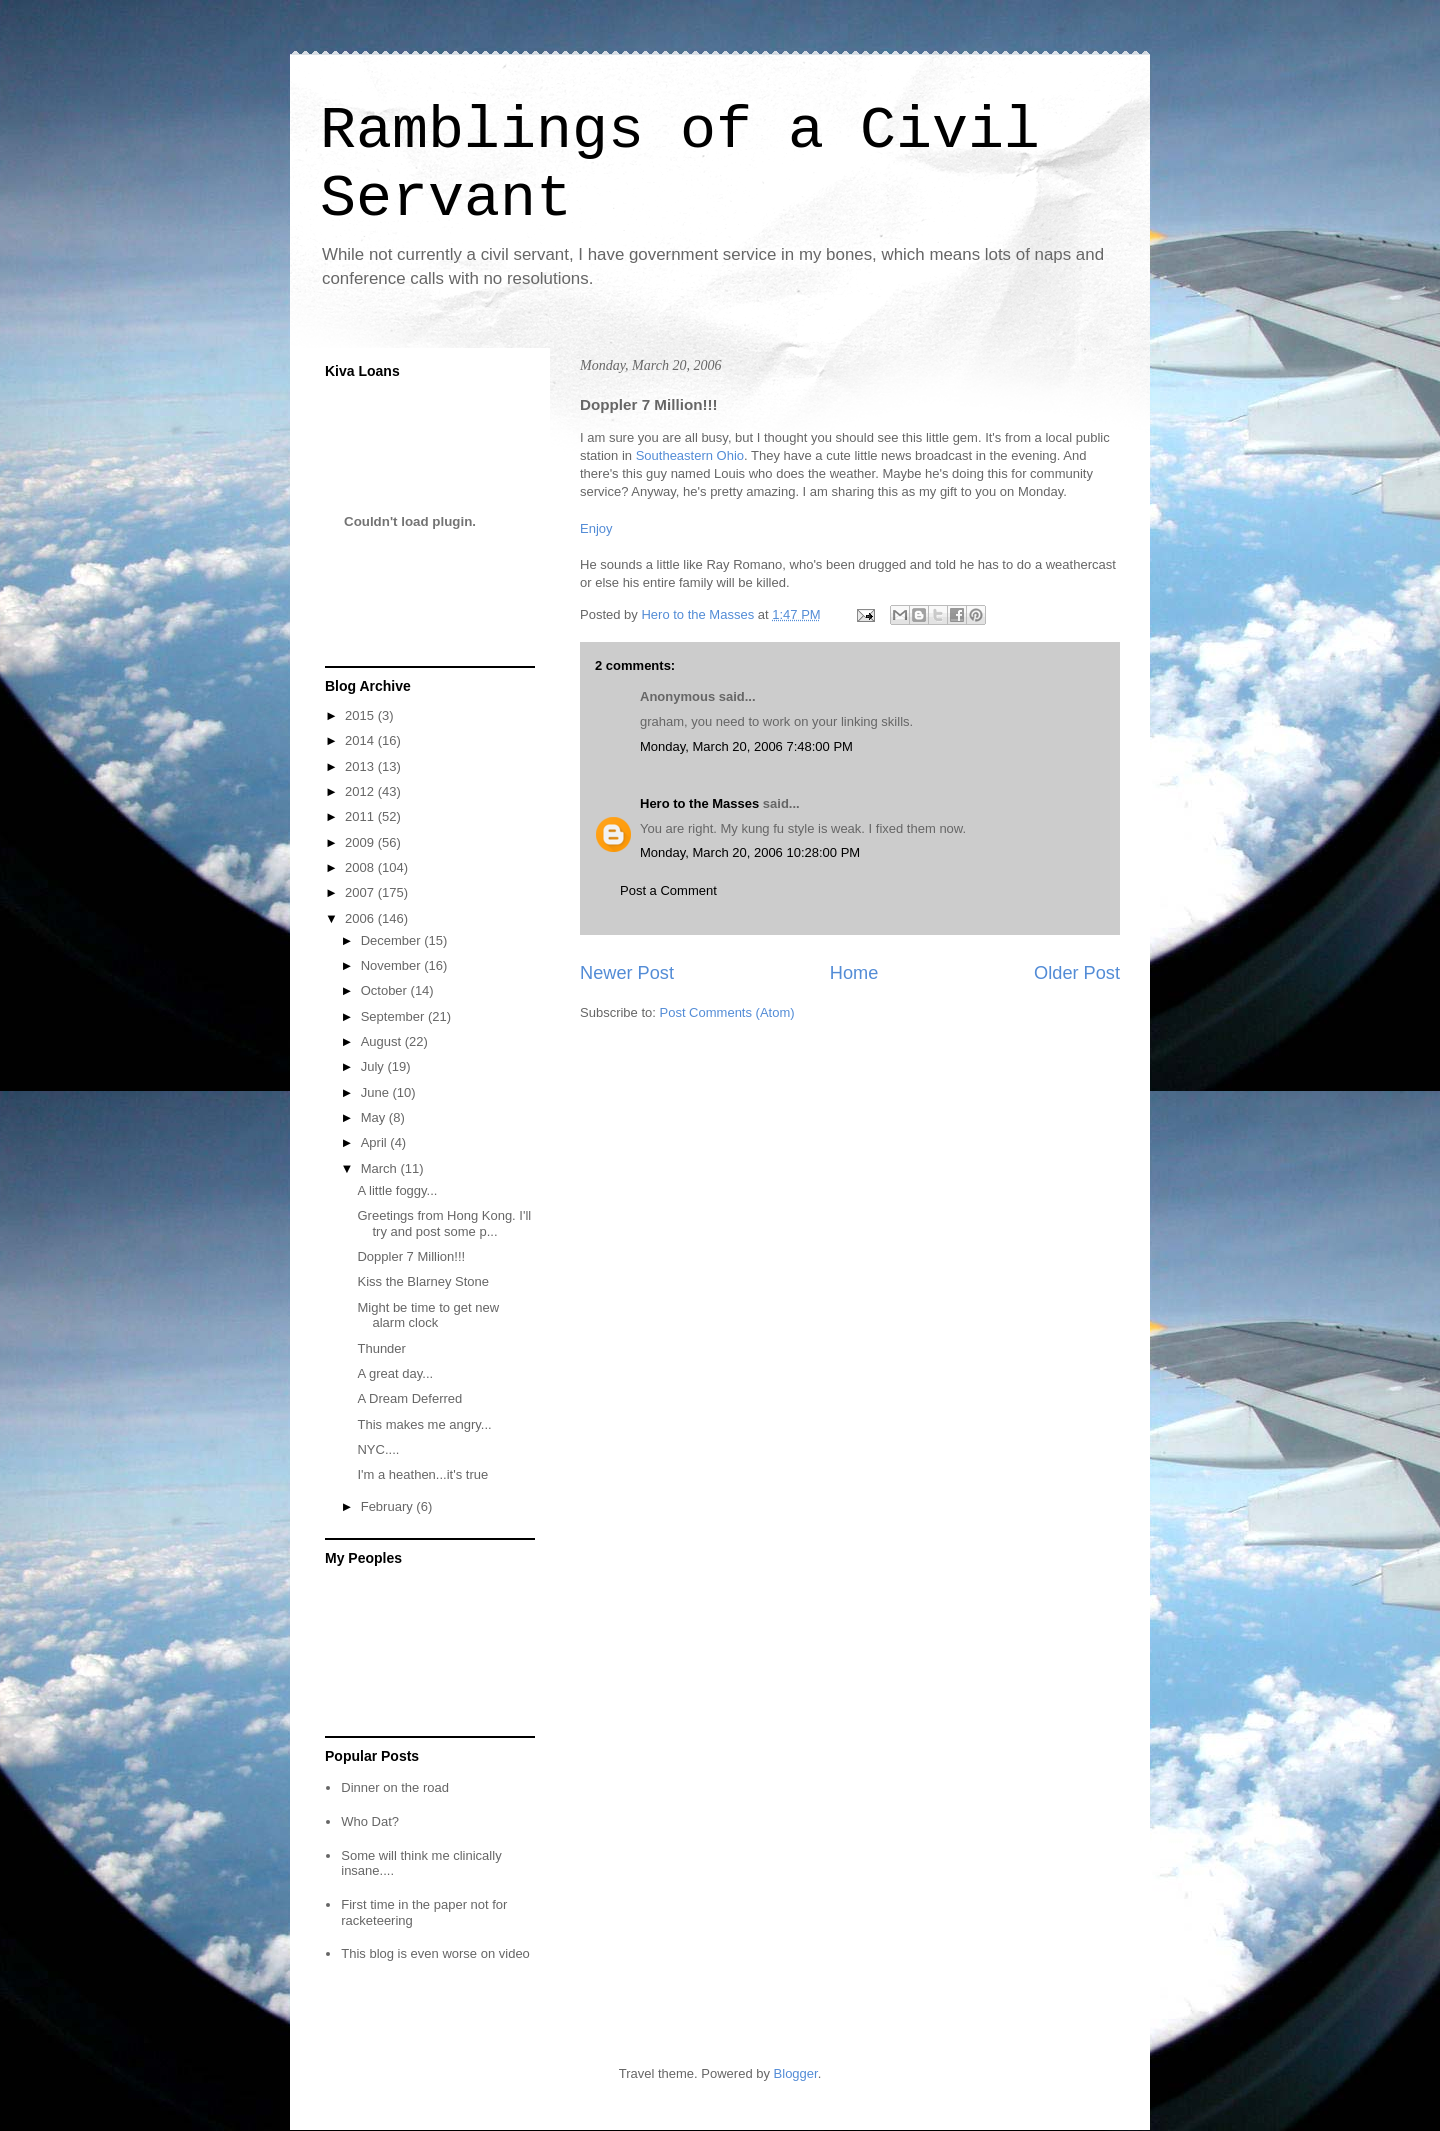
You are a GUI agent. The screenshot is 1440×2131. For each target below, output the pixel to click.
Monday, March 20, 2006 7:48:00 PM (746, 746)
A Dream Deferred (409, 1398)
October (386, 990)
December (393, 940)
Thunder (381, 1348)
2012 (361, 791)
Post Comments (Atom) (727, 1012)
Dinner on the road (395, 1787)
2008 (361, 867)
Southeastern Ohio (690, 455)
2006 (361, 918)
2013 (361, 766)
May (375, 1117)
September (394, 1016)
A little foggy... (397, 1190)
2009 (361, 842)
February (389, 1506)
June (377, 1092)
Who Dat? (370, 1821)
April (376, 1142)
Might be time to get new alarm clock (428, 1315)
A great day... (395, 1373)
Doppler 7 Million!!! (411, 1256)
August (383, 1041)
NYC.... (378, 1449)
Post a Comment (668, 890)
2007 (361, 892)
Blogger (796, 2073)
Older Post (1077, 973)
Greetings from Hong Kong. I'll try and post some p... (444, 1223)
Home (854, 973)
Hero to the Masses (699, 803)
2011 (361, 816)
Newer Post (627, 973)
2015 (361, 715)
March (381, 1168)
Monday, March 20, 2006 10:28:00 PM (750, 852)
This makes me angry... (424, 1424)
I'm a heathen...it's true (422, 1474)
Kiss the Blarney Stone (423, 1281)
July (374, 1066)
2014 (361, 740)
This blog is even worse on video (435, 1953)
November (393, 965)
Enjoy (596, 528)
